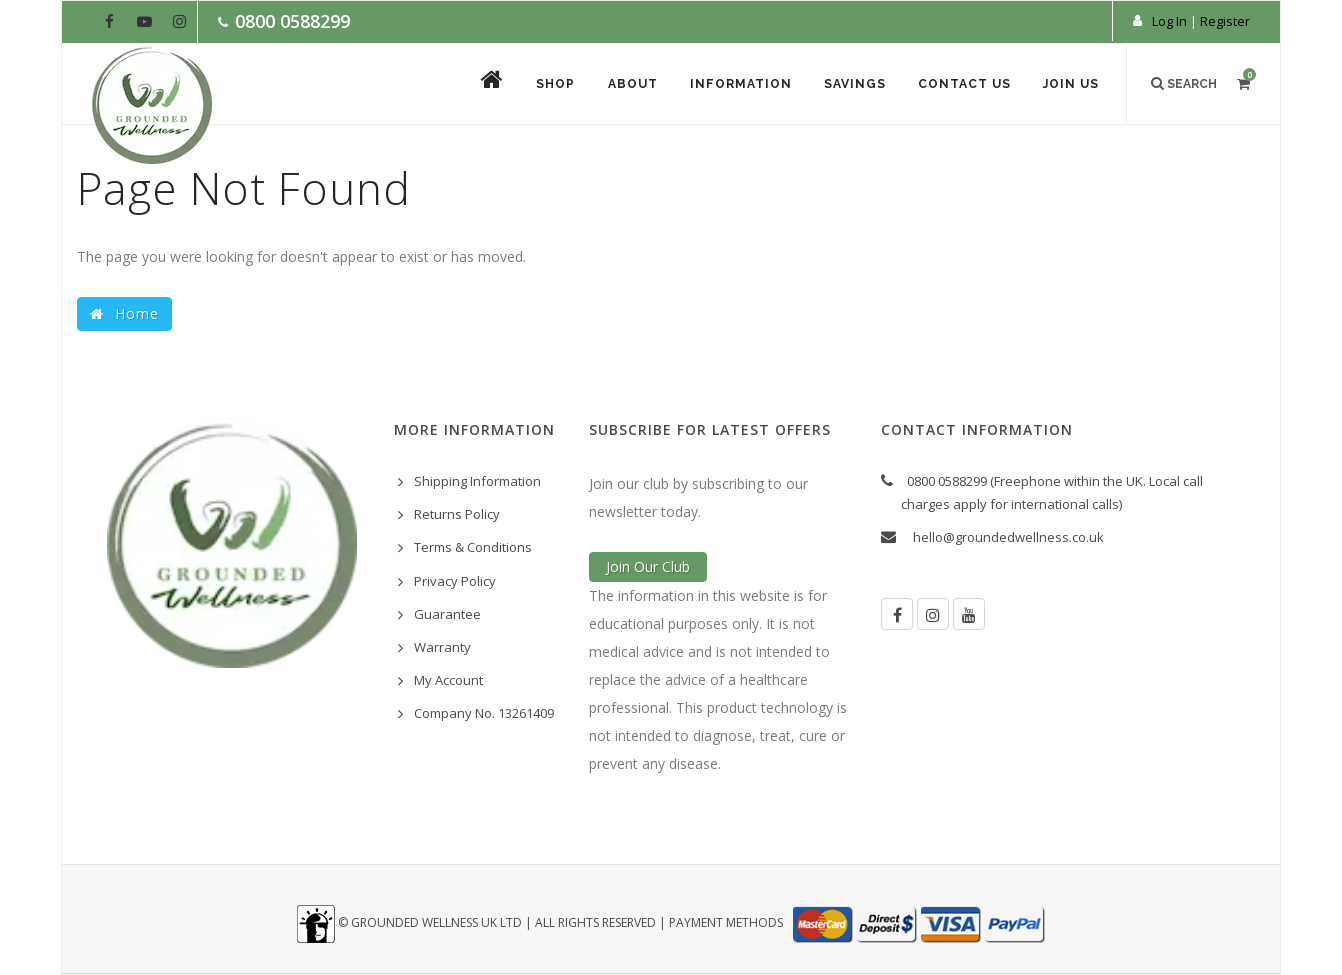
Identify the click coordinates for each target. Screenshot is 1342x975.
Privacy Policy (455, 581)
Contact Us (961, 85)
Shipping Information (477, 481)
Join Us (1070, 85)
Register (1225, 21)
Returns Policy (457, 514)
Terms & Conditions (473, 547)
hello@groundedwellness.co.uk (1008, 537)
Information (734, 85)
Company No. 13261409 (484, 713)
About (625, 85)
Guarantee (447, 614)
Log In (1169, 21)
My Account (448, 680)
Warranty (442, 647)
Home (124, 313)
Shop (546, 85)
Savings (850, 85)
